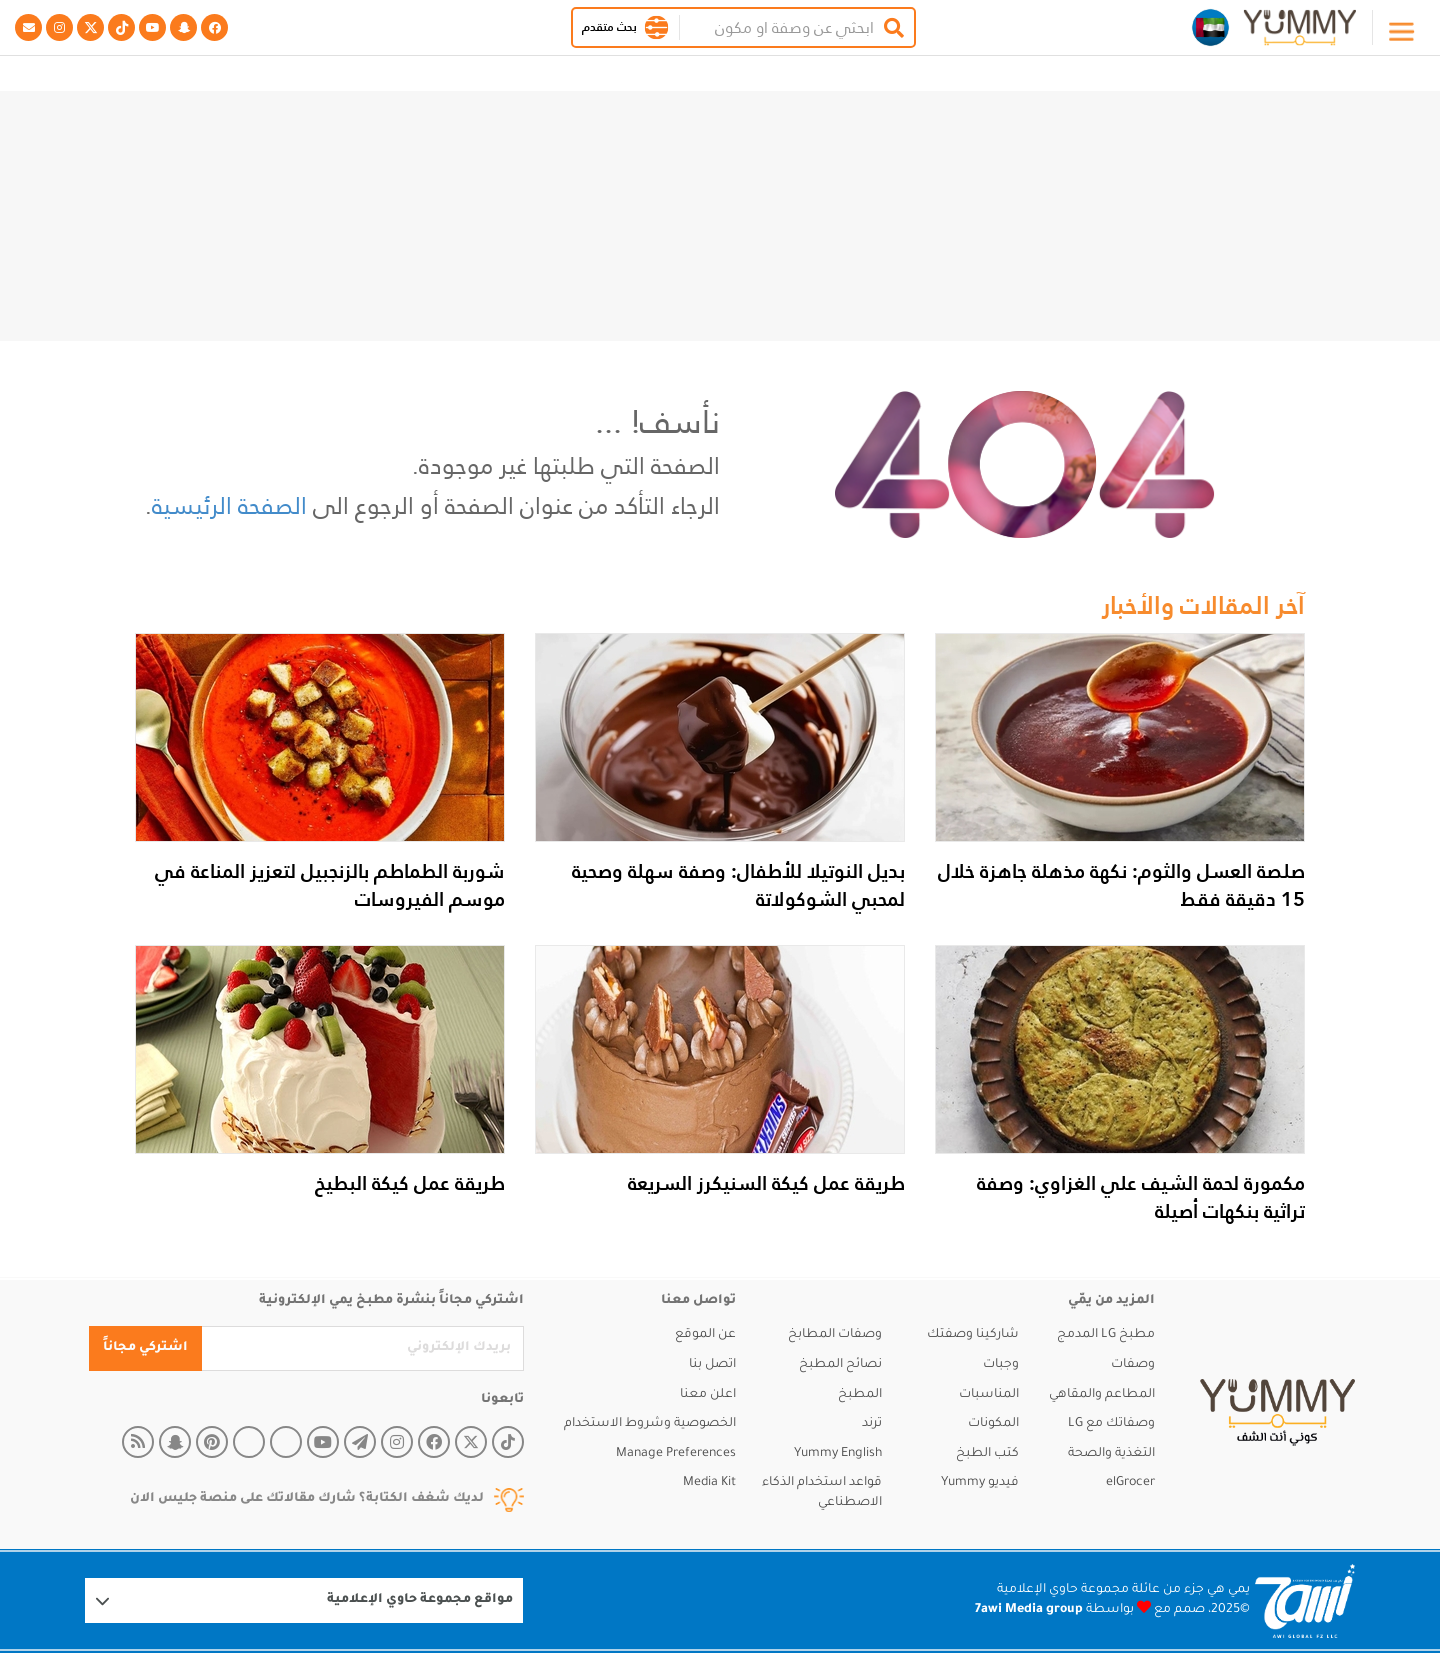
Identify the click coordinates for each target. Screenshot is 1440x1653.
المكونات (993, 1424)
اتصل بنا (712, 1365)
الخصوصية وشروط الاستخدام (650, 1424)
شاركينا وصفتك (973, 1335)
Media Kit (709, 1483)
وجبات (1001, 1365)
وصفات (1133, 1365)
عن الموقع (705, 1335)
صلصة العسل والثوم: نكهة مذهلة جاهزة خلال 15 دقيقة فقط (1121, 885)
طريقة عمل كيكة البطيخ (410, 1183)
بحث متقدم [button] (609, 27)
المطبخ (860, 1395)
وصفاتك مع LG (1111, 1424)
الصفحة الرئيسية (229, 505)
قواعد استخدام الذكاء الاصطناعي (822, 1493)
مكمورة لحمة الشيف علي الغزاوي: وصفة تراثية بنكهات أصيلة (1141, 1197)
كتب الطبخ (987, 1454)
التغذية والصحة (1111, 1454)
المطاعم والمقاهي (1102, 1395)
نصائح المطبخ (840, 1365)
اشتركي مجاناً (145, 1348)
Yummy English (838, 1454)
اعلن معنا (708, 1395)
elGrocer (1130, 1483)
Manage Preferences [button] (676, 1454)
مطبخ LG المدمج (1106, 1335)
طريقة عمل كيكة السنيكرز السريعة (766, 1183)
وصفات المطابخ (835, 1335)
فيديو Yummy (980, 1483)
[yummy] (1277, 1412)
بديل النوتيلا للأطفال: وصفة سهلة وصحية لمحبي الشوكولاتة (738, 885)
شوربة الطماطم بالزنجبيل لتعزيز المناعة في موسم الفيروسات (330, 885)
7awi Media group (1029, 1610)
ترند (872, 1424)
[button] (656, 27)
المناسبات (989, 1395)
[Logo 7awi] (1305, 1601)
